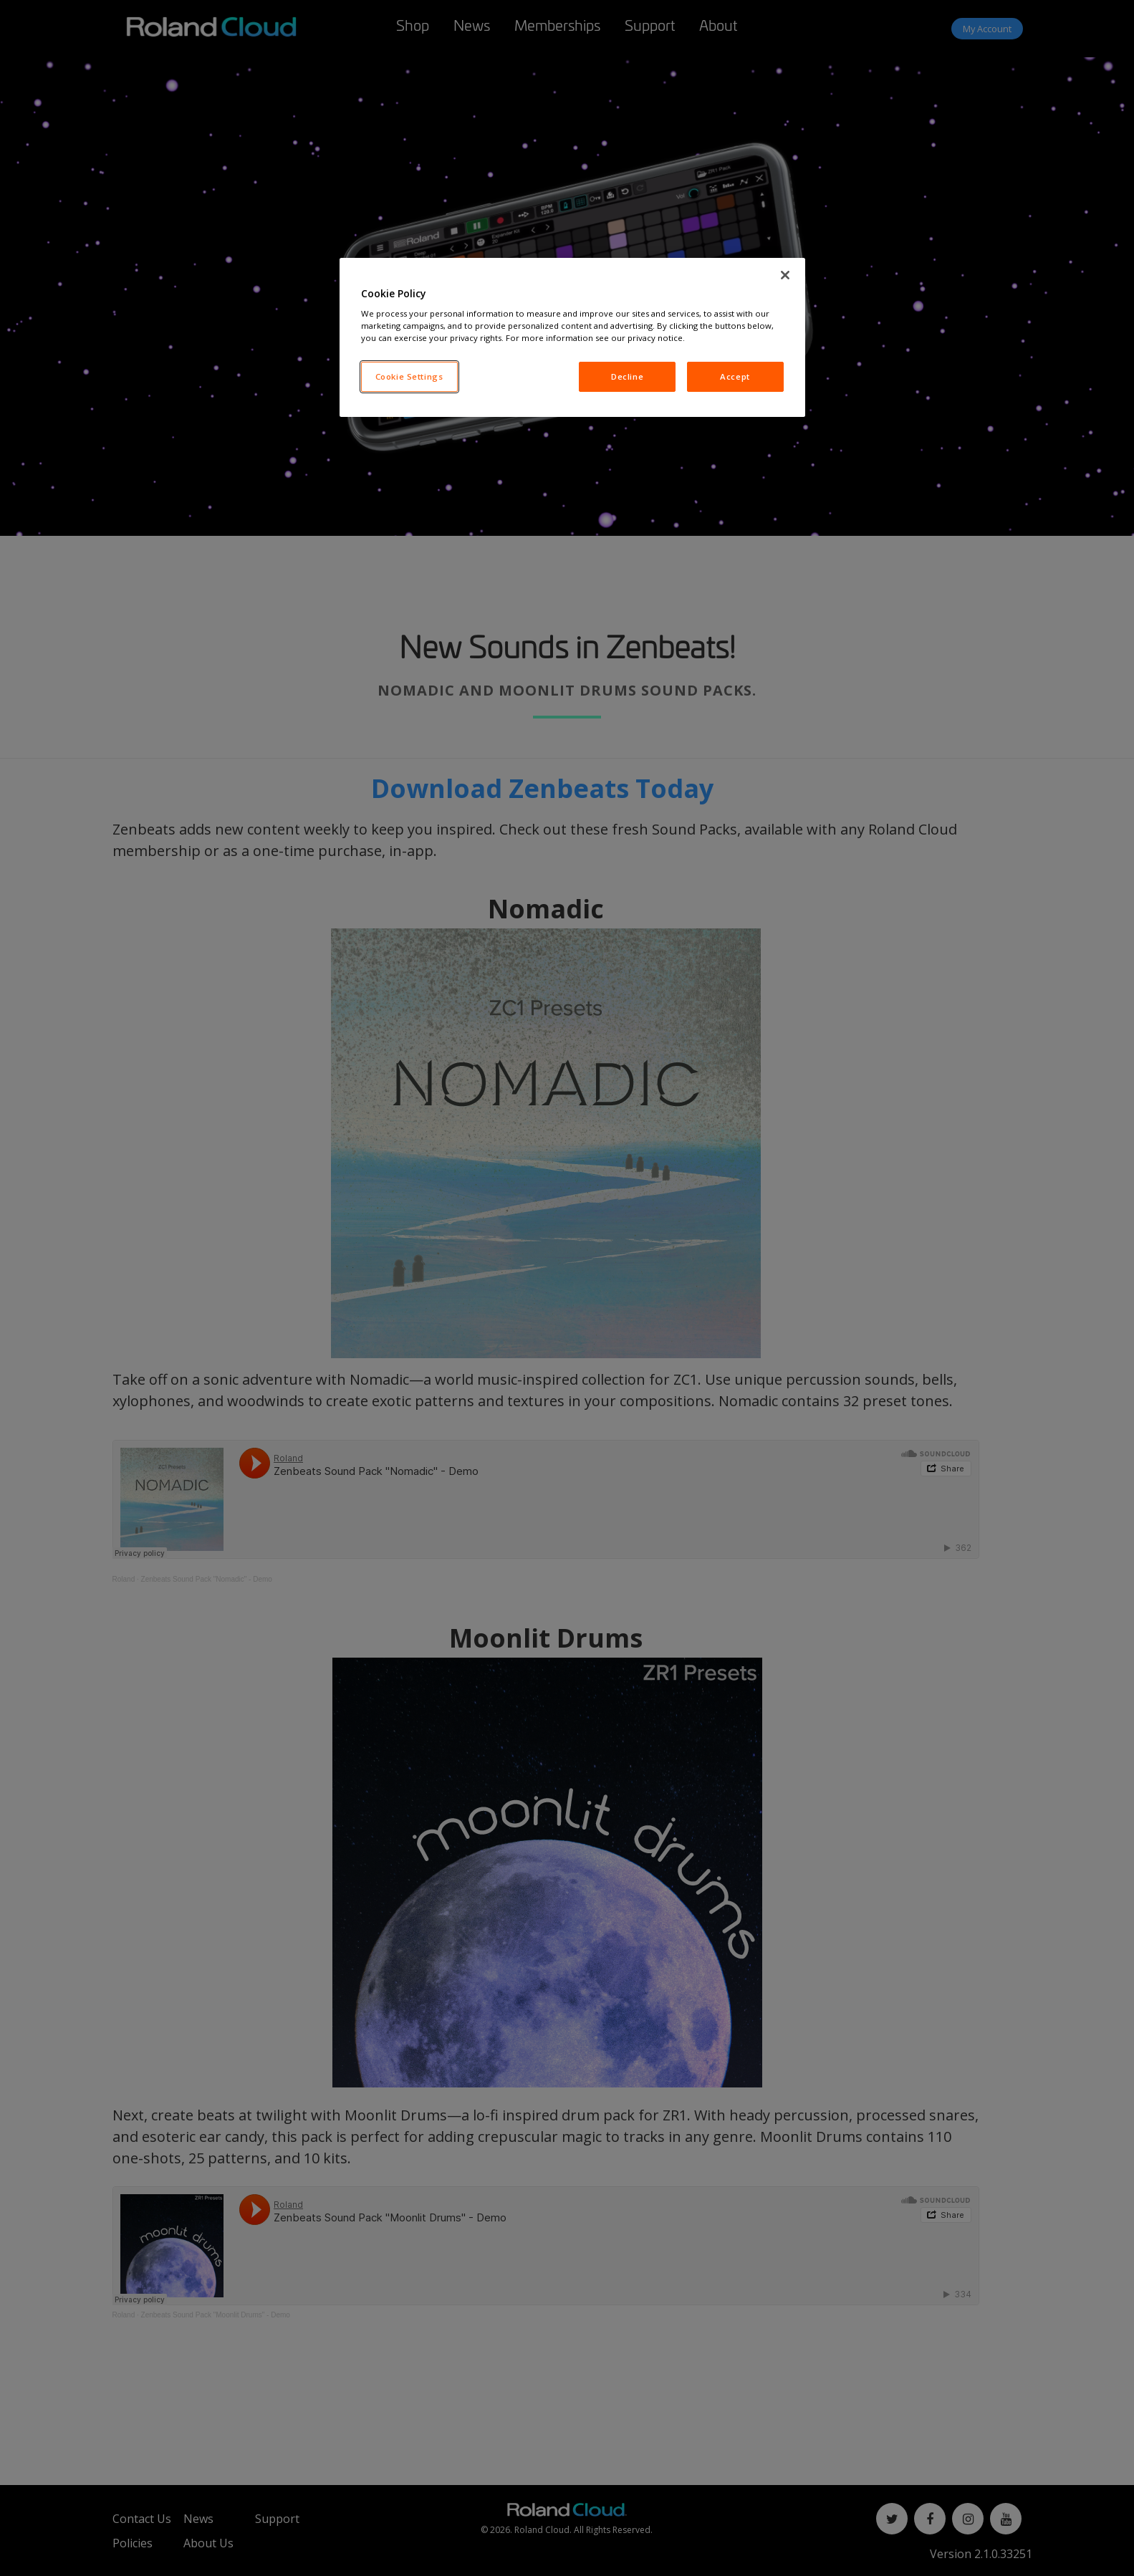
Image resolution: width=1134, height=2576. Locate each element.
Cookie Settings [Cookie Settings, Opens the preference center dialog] (409, 376)
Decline (627, 376)
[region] (572, 338)
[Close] (785, 275)
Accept (734, 376)
